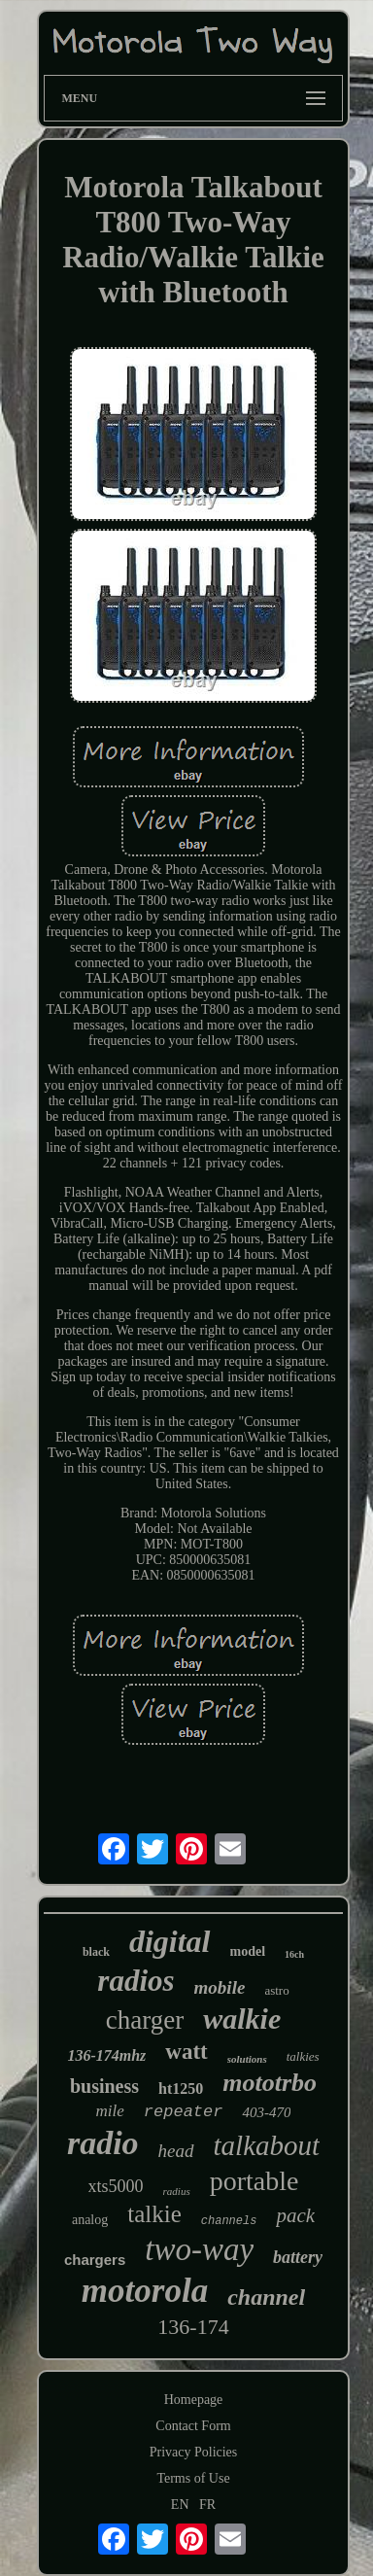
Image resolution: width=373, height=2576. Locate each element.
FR (207, 2504)
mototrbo (269, 2083)
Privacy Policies (194, 2452)
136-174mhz (106, 2055)
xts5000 (116, 2186)
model (248, 1951)
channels (229, 2221)
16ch (294, 1954)
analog (90, 2219)
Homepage (193, 2399)
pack (295, 2215)
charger (145, 2020)
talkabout (267, 2145)
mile (110, 2111)
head (176, 2151)
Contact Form (192, 2426)
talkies (303, 2056)
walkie (242, 2018)
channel (266, 2297)
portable (254, 2181)
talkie (154, 2214)
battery (297, 2257)
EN (180, 2504)
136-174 (192, 2327)
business (104, 2086)
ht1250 (180, 2088)
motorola (145, 2291)
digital (170, 1941)
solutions (247, 2059)
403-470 (266, 2112)
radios (135, 1981)
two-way (199, 2249)
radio (103, 2143)
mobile (220, 1987)
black (96, 1952)
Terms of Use (192, 2478)
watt (186, 2051)
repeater (183, 2112)
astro (276, 1990)
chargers (94, 2259)
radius (176, 2191)
